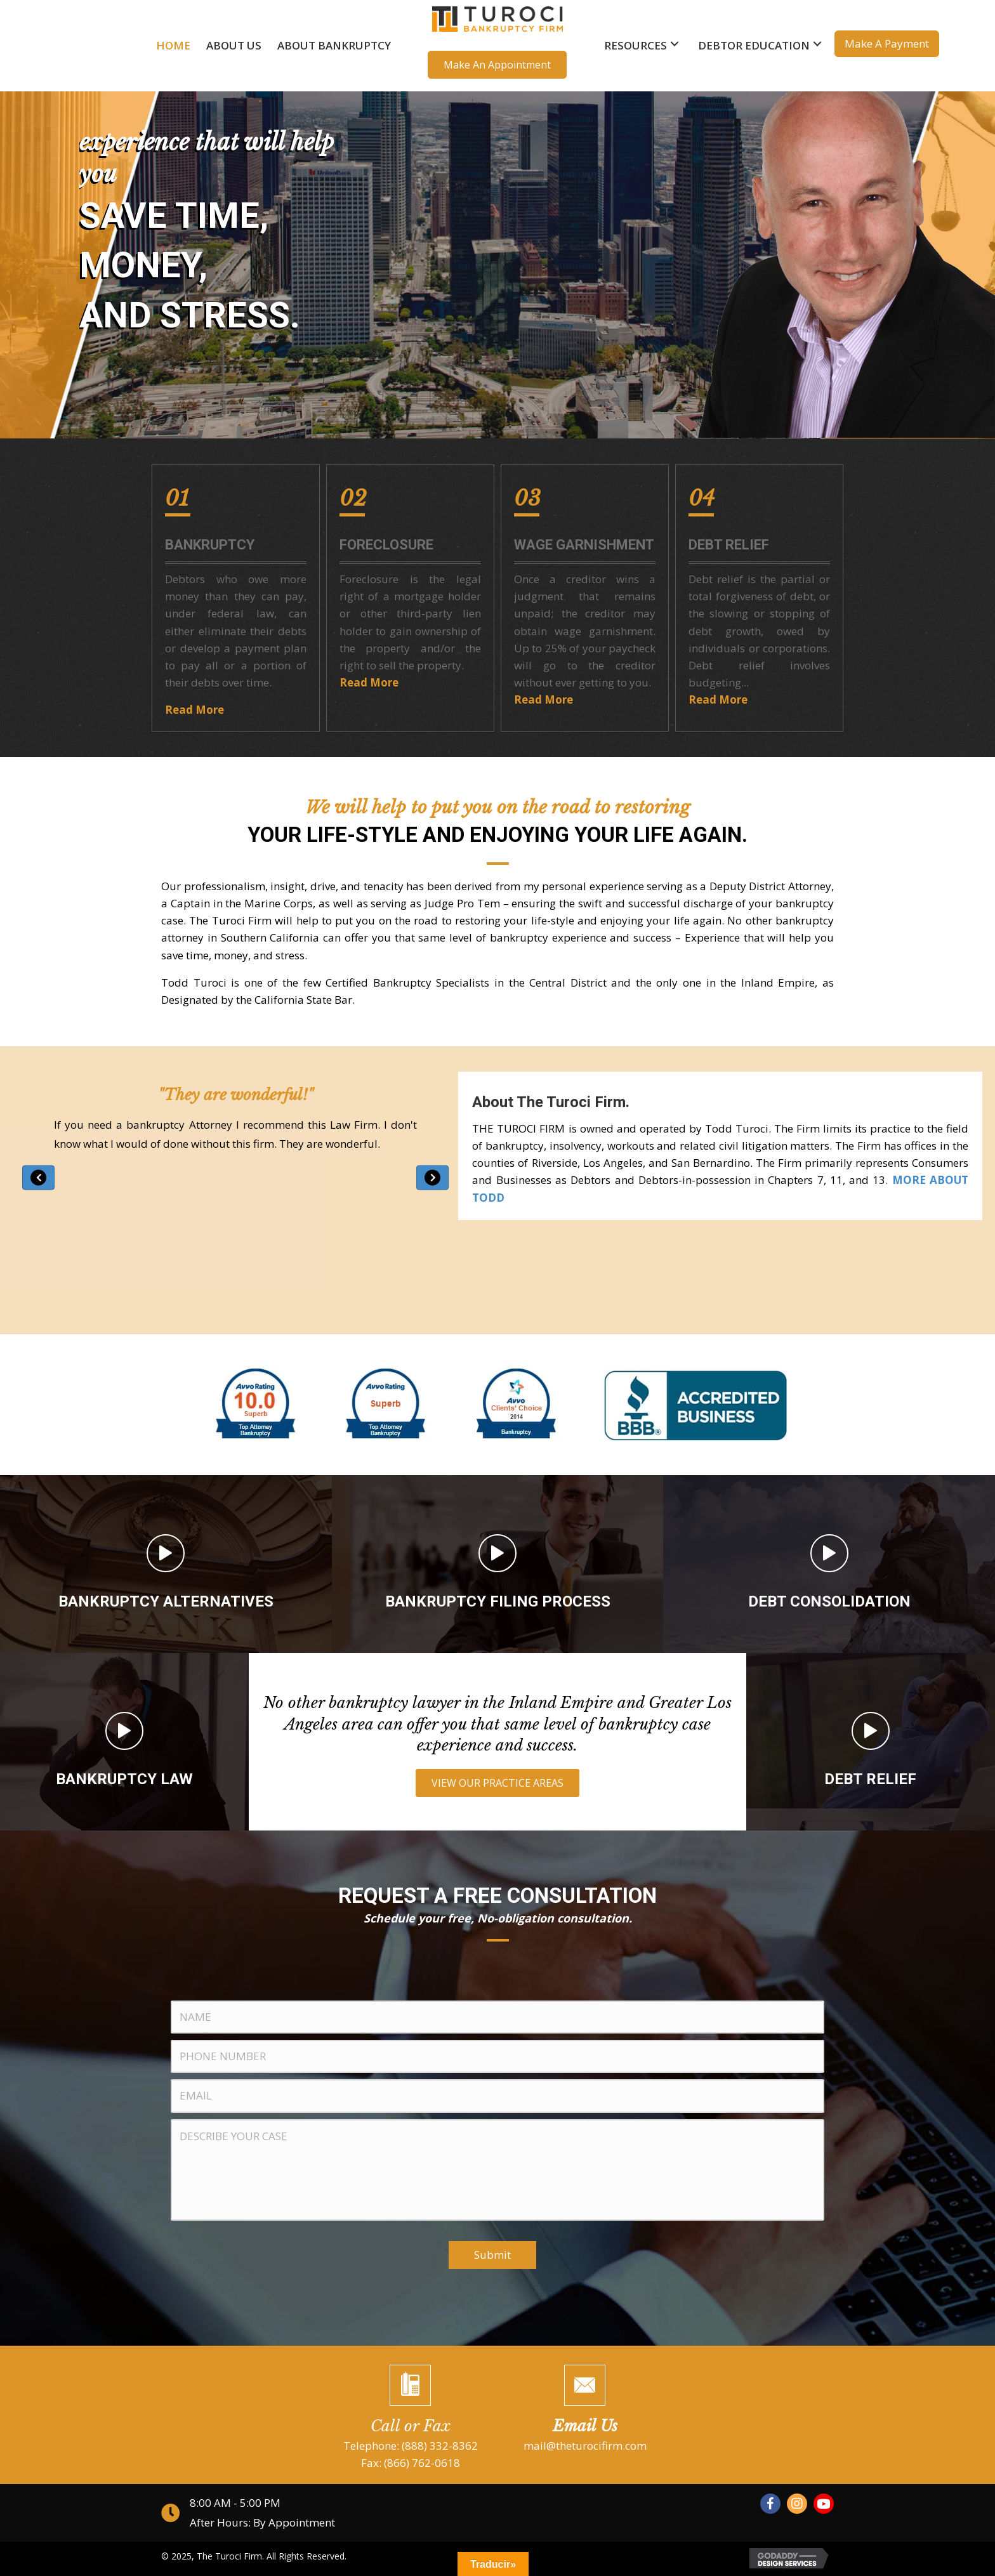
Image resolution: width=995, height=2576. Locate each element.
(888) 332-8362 (440, 2445)
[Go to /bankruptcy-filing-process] (498, 1564)
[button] (497, 65)
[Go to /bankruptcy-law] (124, 1741)
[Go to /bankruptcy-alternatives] (166, 1564)
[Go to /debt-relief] (870, 1741)
